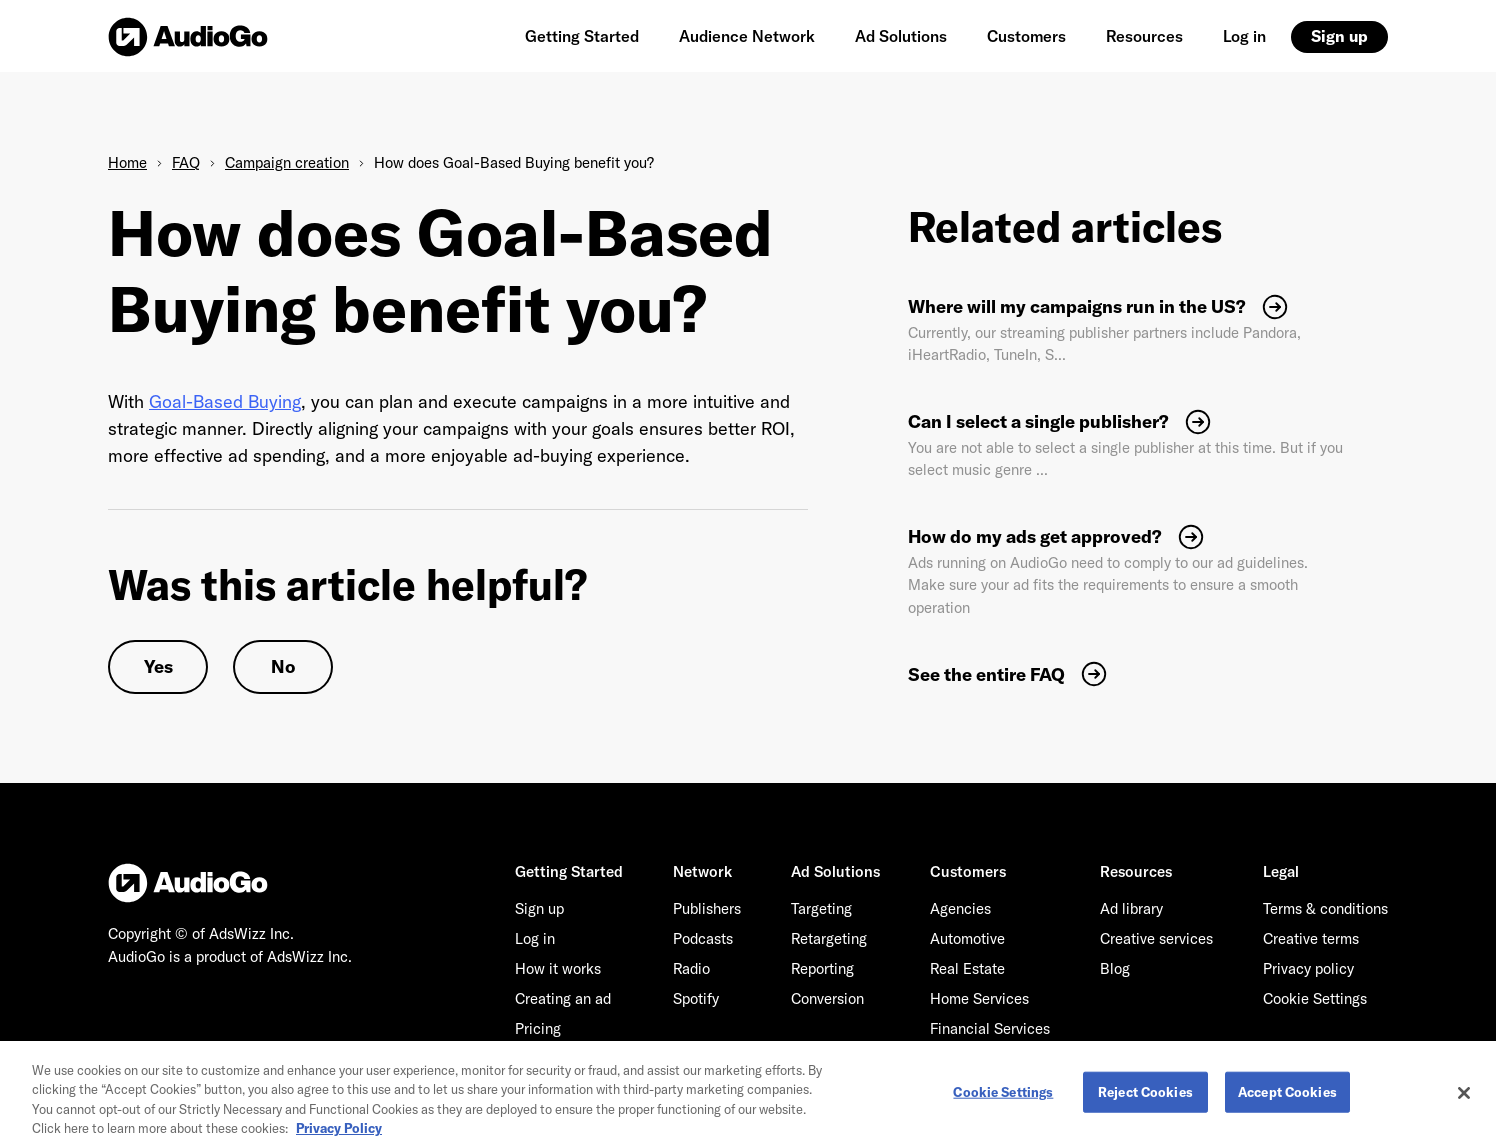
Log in (1244, 36)
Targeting (821, 908)
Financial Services (990, 1028)
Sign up (1339, 36)
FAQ (186, 162)
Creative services (1156, 938)
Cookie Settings (1315, 998)
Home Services (979, 998)
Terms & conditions (1325, 908)
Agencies (960, 908)
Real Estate (967, 968)
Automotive (967, 938)
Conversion (827, 998)
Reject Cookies (1145, 1098)
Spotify (696, 998)
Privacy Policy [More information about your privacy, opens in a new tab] (339, 1135)
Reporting (822, 968)
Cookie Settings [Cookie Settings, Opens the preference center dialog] (1003, 1098)
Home (127, 162)
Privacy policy (1308, 968)
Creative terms (1311, 938)
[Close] (1464, 1099)
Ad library (1131, 908)
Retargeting (829, 938)
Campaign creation (287, 162)
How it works (558, 968)
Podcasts (703, 938)
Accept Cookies (1287, 1098)
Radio (691, 968)
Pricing (538, 1028)
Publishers (707, 908)
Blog (1115, 968)
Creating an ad (563, 998)
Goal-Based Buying (225, 401)
